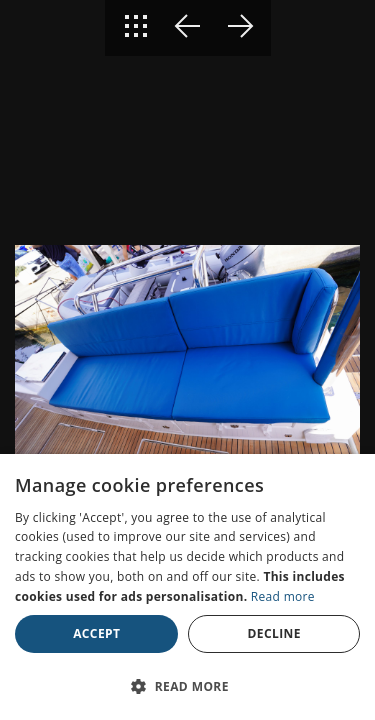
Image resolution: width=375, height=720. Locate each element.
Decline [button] (274, 633)
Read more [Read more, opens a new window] (283, 596)
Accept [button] (96, 633)
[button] (187, 685)
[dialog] (187, 587)
